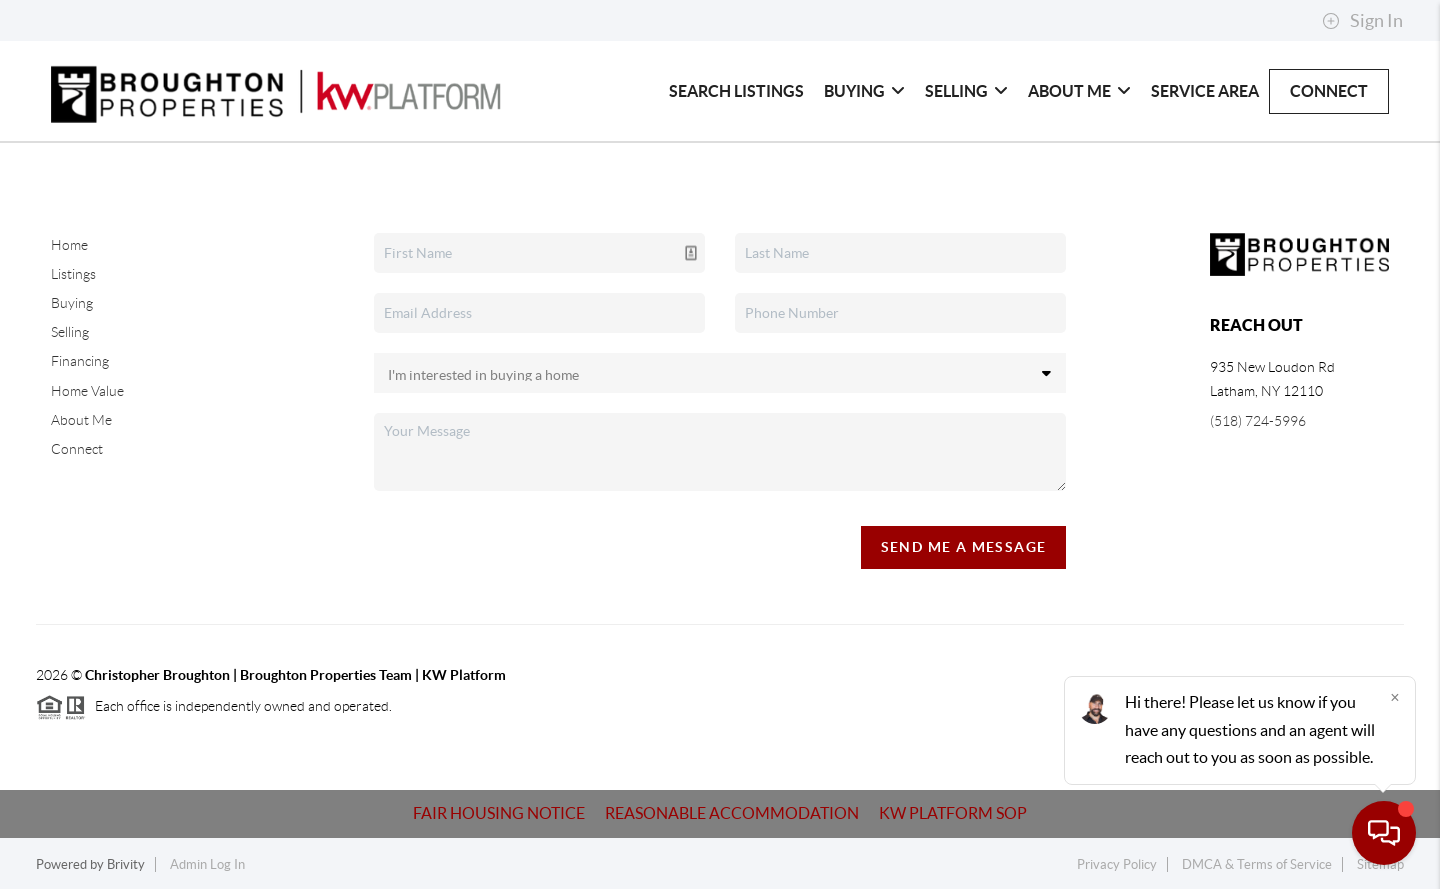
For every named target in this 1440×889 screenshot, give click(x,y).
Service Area (1205, 91)
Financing (80, 361)
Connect (1329, 91)
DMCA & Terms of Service (1257, 864)
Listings (73, 274)
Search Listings (736, 91)
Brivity (126, 864)
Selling (966, 91)
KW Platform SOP (953, 813)
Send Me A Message (964, 547)
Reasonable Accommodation (732, 813)
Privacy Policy (1117, 864)
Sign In (1362, 21)
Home (69, 245)
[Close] (1395, 697)
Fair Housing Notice (499, 813)
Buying (864, 91)
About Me (1079, 91)
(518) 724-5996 (1258, 421)
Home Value (87, 391)
